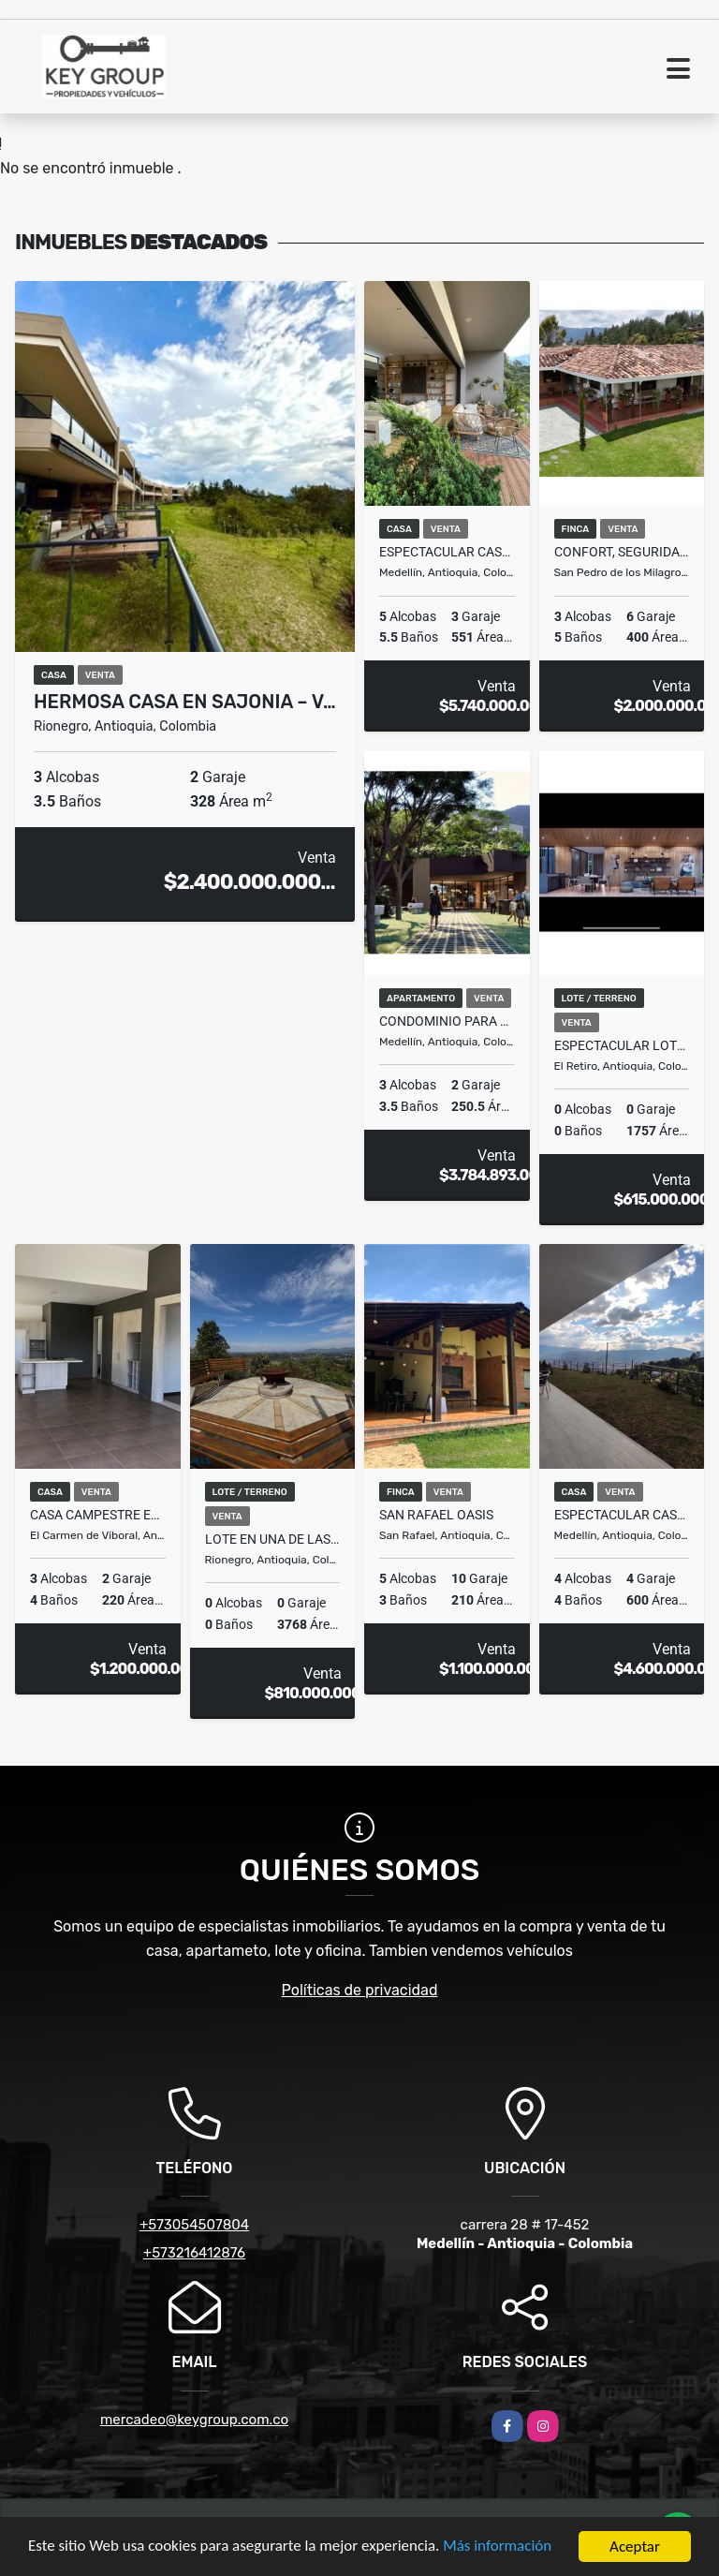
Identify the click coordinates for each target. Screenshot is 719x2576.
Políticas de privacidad (360, 1990)
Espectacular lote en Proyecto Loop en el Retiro (622, 1045)
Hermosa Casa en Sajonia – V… (185, 701)
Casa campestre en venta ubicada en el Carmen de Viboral (98, 1514)
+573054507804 (194, 2224)
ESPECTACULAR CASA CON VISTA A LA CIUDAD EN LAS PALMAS (622, 1514)
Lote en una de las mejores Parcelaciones (273, 1539)
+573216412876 (194, 2252)
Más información (499, 2548)
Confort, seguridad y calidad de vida (622, 551)
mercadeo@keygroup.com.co (194, 2419)
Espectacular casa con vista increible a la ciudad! (447, 551)
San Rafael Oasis (436, 1514)
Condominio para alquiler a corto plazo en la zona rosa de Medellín (447, 1021)
